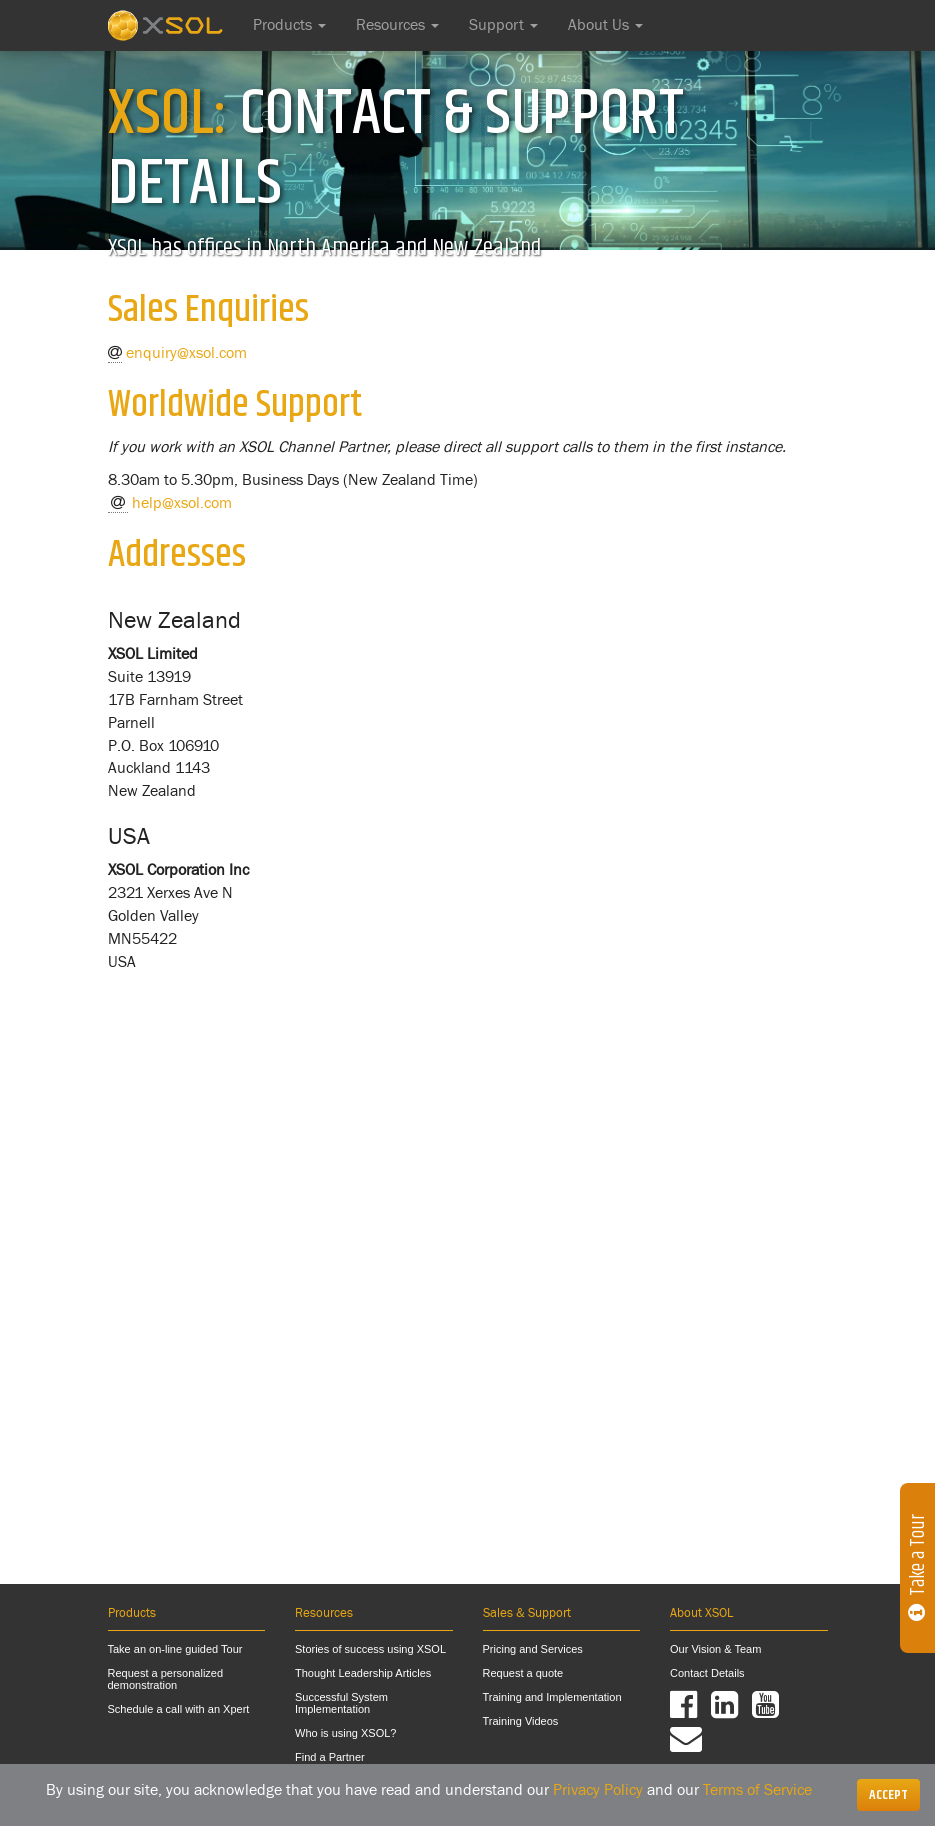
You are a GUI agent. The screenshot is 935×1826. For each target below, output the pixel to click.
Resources (397, 25)
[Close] (888, 1795)
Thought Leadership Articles (363, 1673)
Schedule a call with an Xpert (179, 1709)
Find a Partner (330, 1757)
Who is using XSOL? (346, 1733)
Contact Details (707, 1673)
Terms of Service (757, 1790)
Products (289, 25)
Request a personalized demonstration (166, 1679)
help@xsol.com (182, 503)
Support (503, 25)
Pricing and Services (533, 1649)
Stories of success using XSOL (370, 1649)
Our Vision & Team (715, 1649)
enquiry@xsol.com (186, 353)
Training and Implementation (552, 1697)
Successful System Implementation (341, 1703)
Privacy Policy (598, 1790)
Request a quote (523, 1673)
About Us (605, 25)
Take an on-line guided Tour (175, 1649)
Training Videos (521, 1721)
